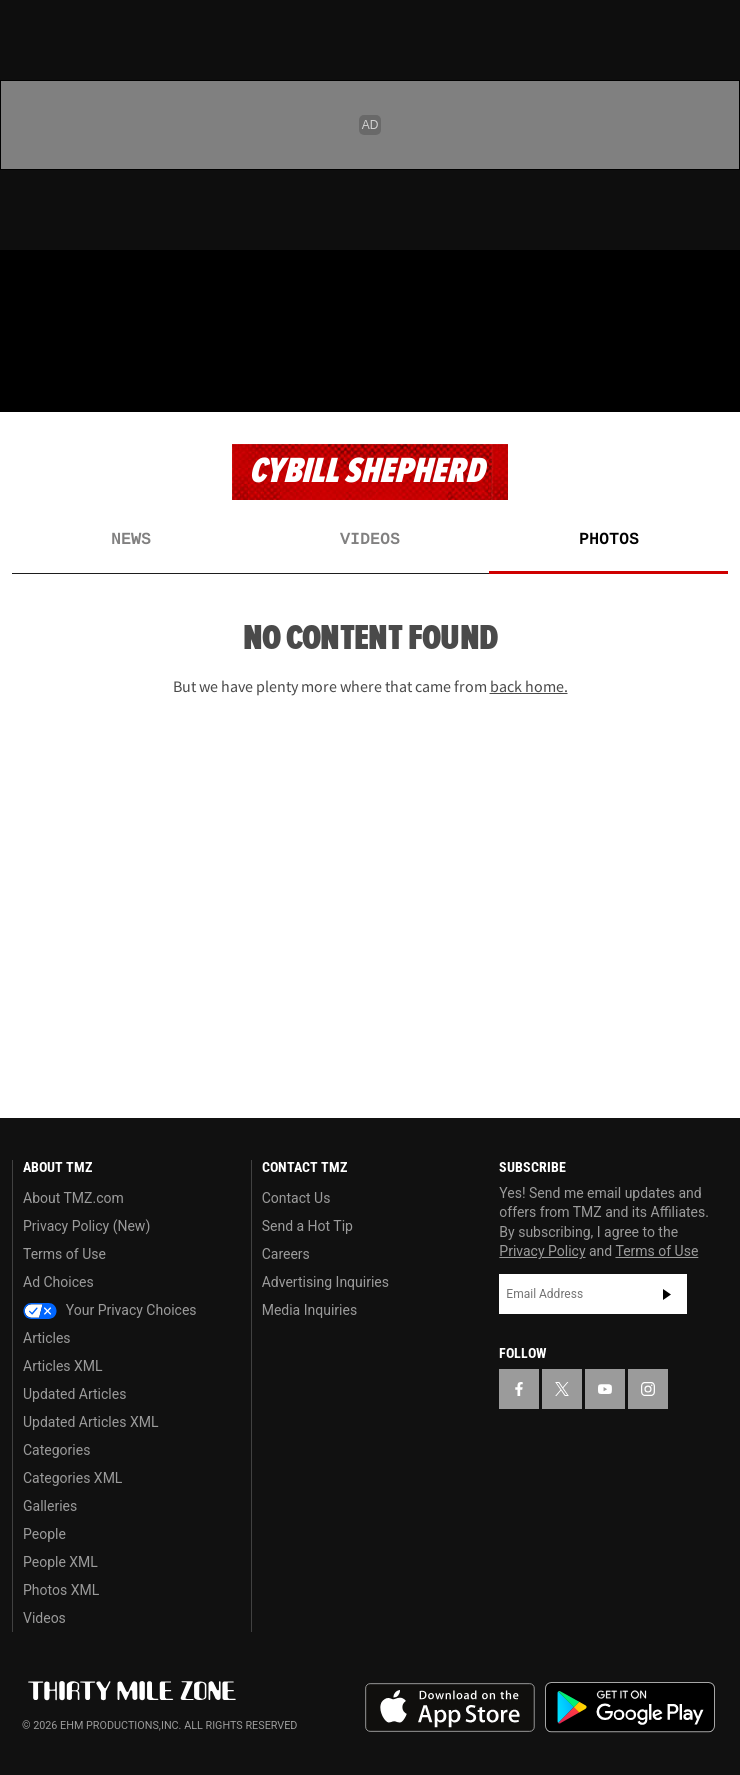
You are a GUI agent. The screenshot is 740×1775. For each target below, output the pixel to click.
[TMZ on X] (64, 282)
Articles (47, 1338)
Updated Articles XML (90, 1422)
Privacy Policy (542, 1251)
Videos (370, 540)
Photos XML (61, 1590)
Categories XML (72, 1478)
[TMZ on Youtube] (104, 282)
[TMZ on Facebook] (24, 282)
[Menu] (28, 384)
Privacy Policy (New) (86, 1226)
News (131, 540)
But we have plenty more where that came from (370, 686)
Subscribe (667, 1294)
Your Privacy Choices (110, 1310)
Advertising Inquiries (325, 1282)
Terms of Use (64, 1254)
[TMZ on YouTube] (605, 1389)
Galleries (50, 1506)
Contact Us (296, 1198)
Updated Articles (74, 1394)
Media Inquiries (309, 1310)
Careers (286, 1254)
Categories (56, 1450)
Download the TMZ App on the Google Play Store (630, 1707)
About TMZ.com (73, 1198)
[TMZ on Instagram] (144, 282)
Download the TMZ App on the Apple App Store (450, 1708)
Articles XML (63, 1366)
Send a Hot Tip (307, 1226)
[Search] (712, 384)
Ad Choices (58, 1282)
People (44, 1534)
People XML (60, 1562)
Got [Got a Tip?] (66, 335)
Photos (609, 540)
